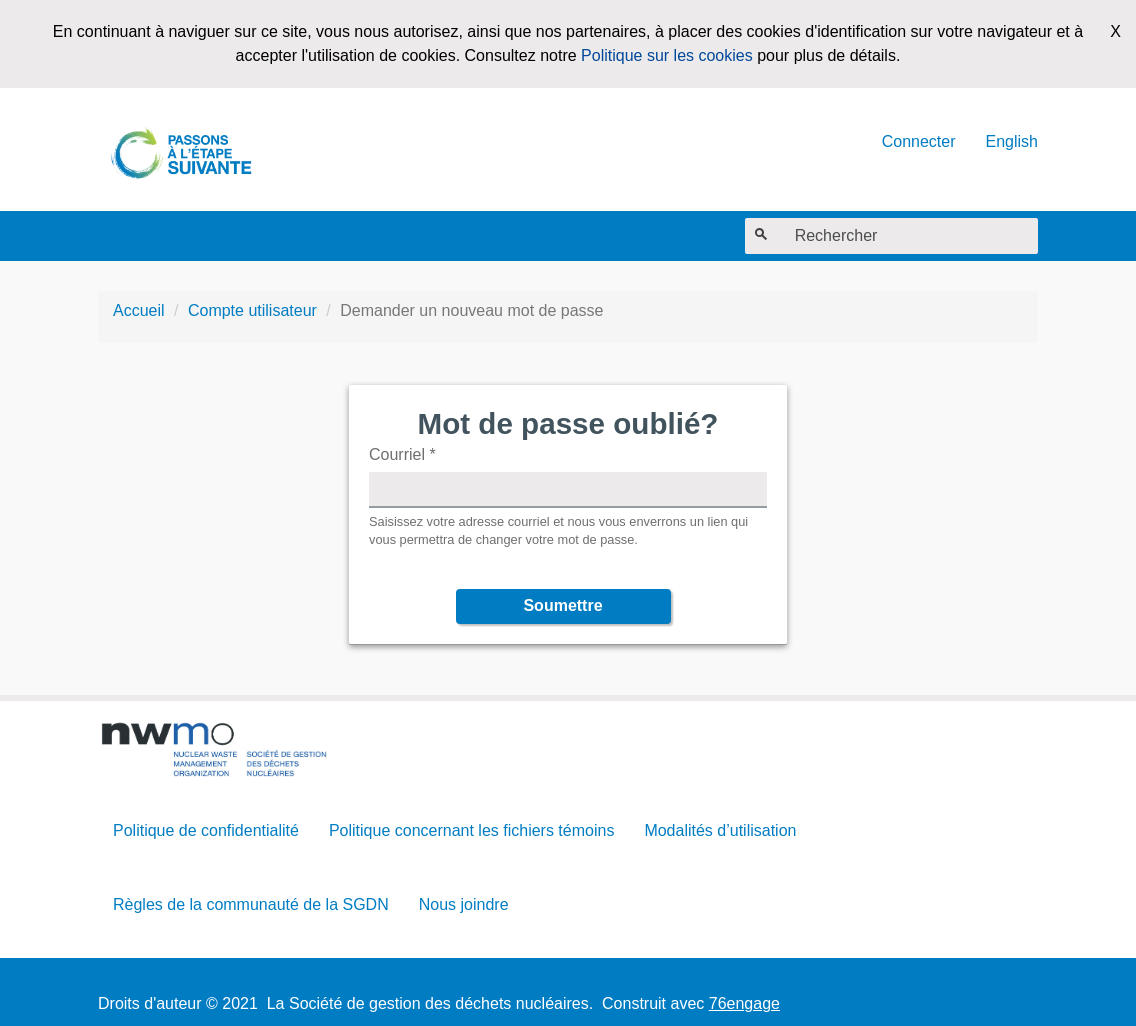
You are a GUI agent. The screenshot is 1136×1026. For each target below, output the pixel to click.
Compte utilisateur (252, 310)
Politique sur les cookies (667, 55)
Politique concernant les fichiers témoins (471, 830)
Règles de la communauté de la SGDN (251, 904)
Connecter (919, 141)
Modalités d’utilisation (720, 830)
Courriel (402, 454)
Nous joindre (464, 904)
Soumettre (562, 605)
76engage (744, 1003)
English (1012, 141)
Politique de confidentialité (206, 830)
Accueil (139, 310)
